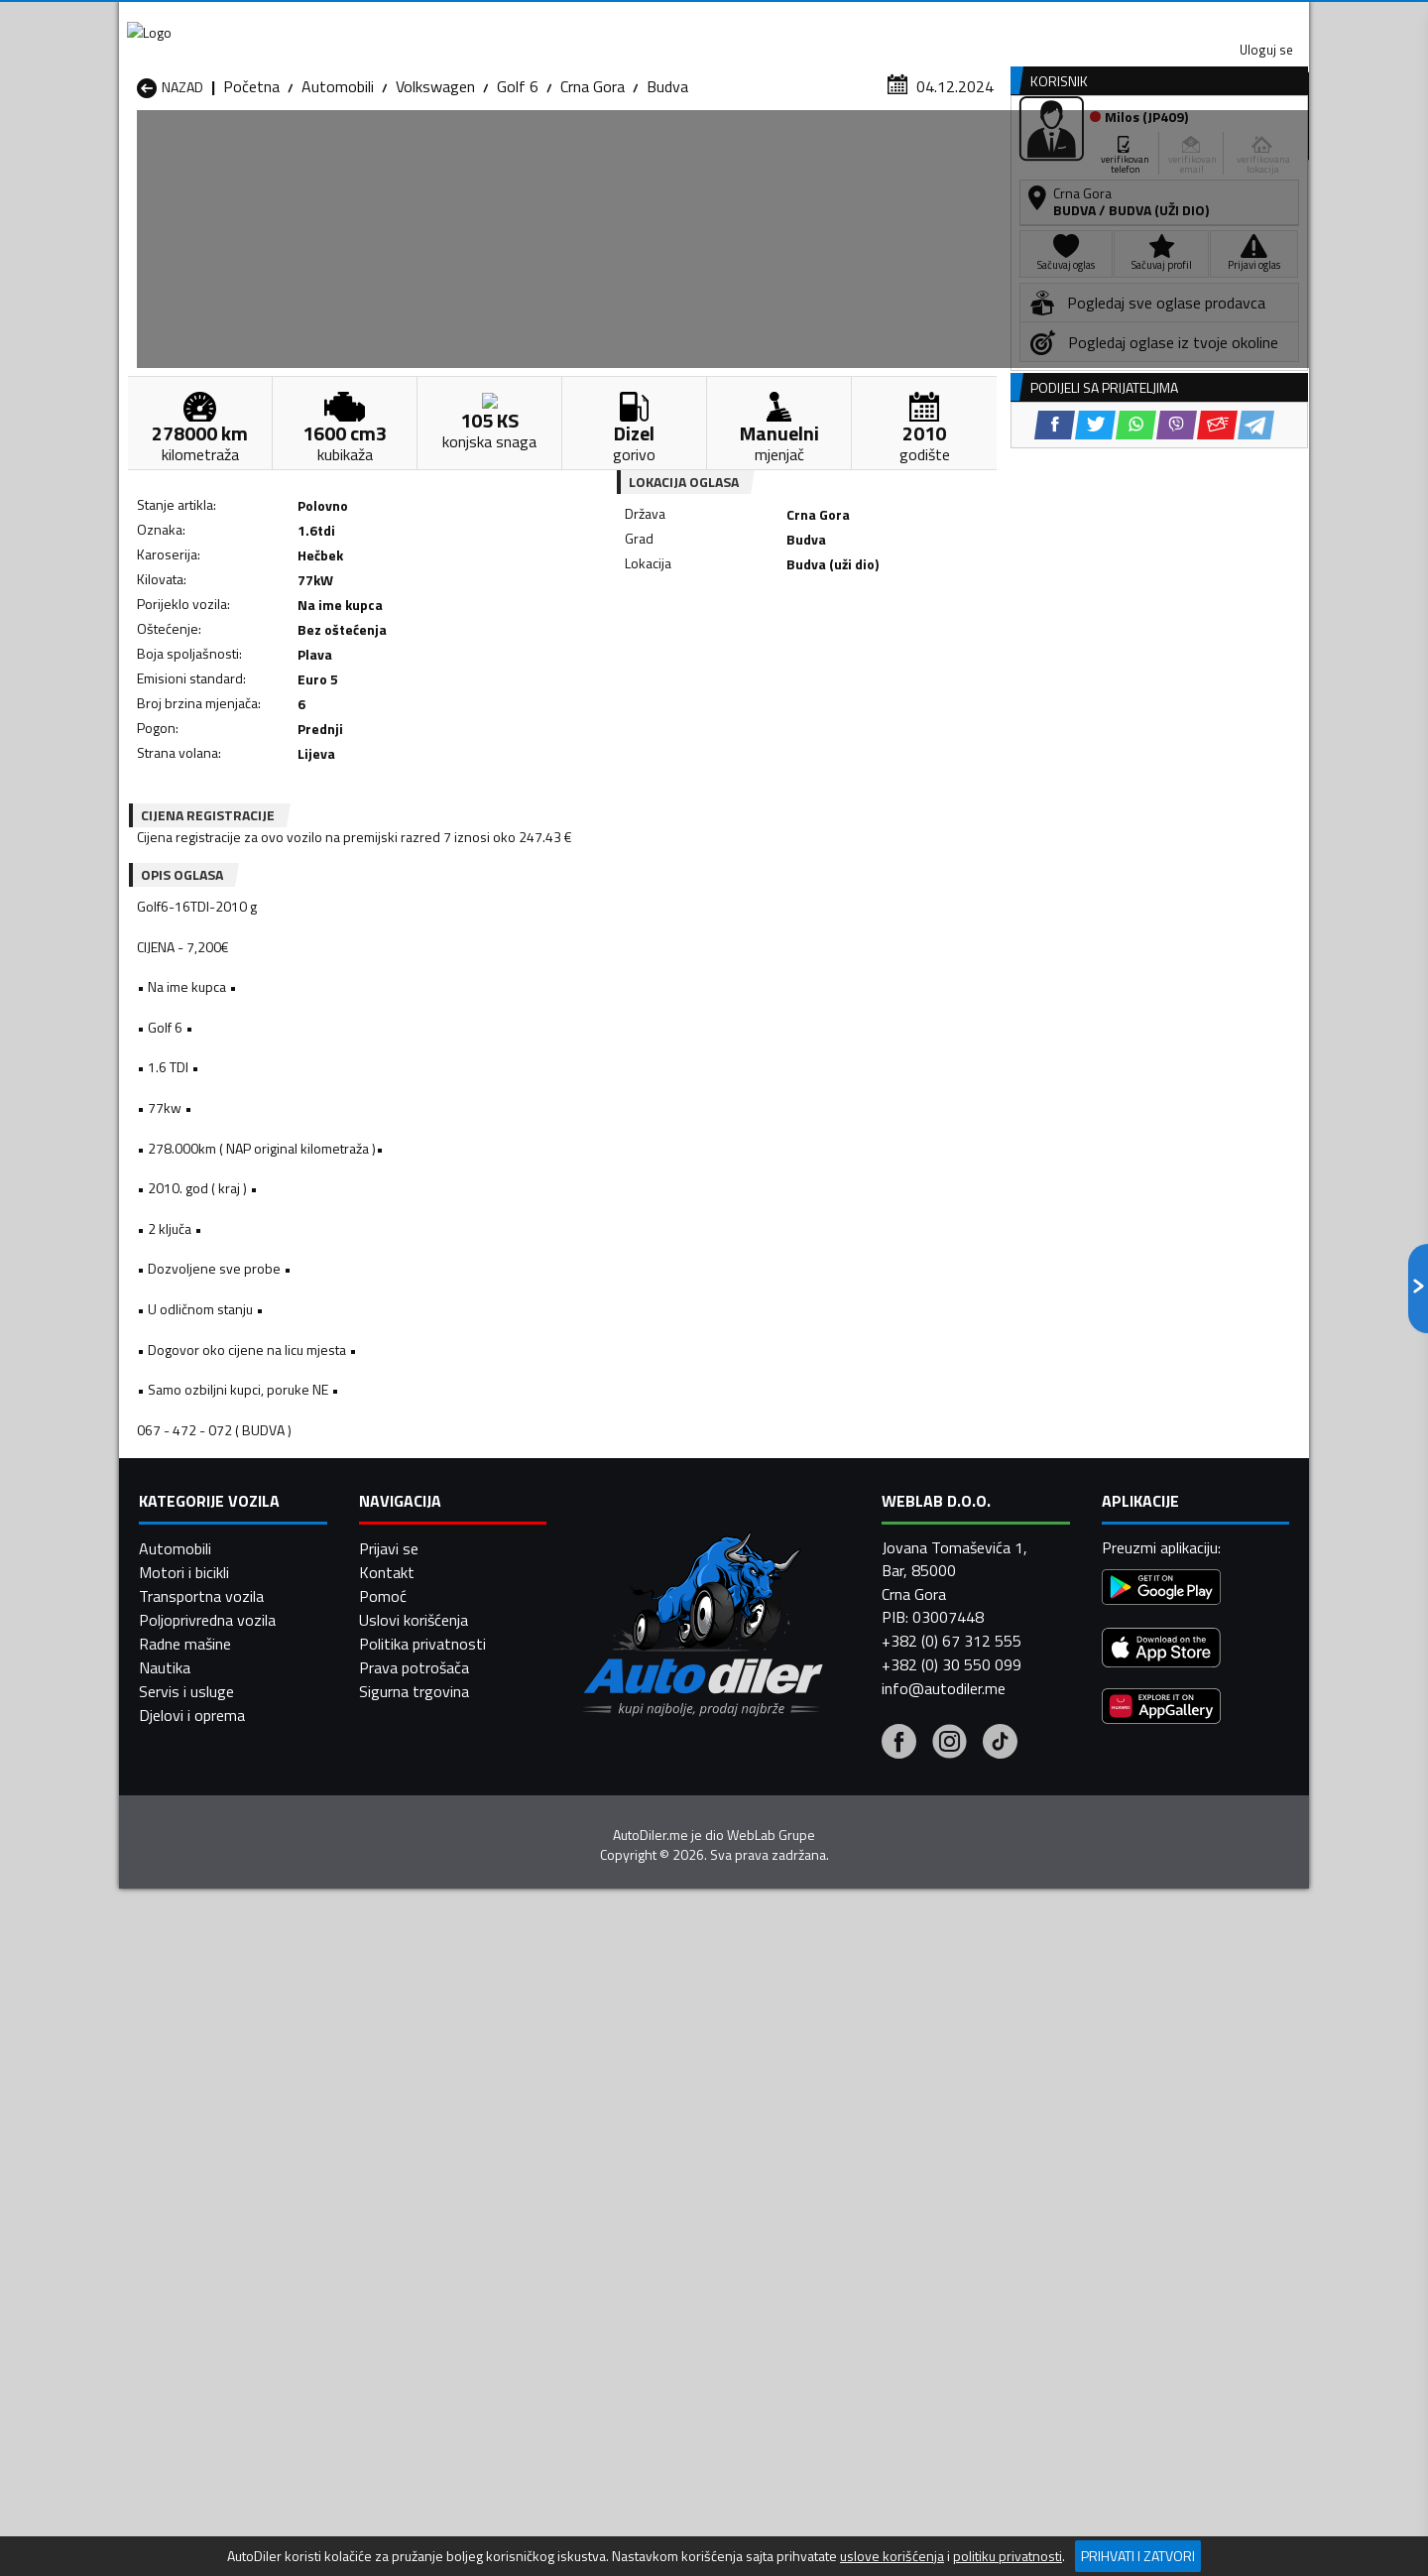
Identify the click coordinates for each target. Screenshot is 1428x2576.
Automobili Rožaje (625, 2260)
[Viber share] (809, 655)
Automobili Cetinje (411, 2189)
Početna (251, 193)
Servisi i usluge (914, 152)
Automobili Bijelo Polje (853, 2165)
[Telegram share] (889, 655)
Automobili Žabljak (626, 2284)
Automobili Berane (626, 2165)
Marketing (956, 20)
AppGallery (839, 20)
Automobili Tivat (835, 2260)
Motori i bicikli (184, 2527)
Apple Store (714, 20)
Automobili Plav (617, 2237)
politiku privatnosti (1007, 2556)
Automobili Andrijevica (210, 2165)
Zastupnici (634, 152)
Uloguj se (1170, 20)
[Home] (136, 152)
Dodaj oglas (1244, 152)
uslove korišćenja (892, 2556)
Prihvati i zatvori (1138, 2555)
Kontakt (1063, 20)
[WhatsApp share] (769, 655)
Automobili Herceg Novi (216, 2213)
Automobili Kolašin (413, 2213)
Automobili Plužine (198, 2260)
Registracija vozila (1083, 152)
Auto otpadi (765, 152)
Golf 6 (517, 193)
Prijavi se (388, 2503)
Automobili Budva (196, 2189)
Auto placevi (501, 152)
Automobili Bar (400, 2165)
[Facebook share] (687, 655)
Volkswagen (435, 193)
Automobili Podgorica (423, 2260)
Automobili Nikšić (194, 2237)
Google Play (583, 20)
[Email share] (850, 655)
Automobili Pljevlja (840, 2237)
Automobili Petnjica (416, 2237)
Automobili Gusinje (841, 2189)
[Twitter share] (728, 655)
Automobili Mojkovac (849, 2213)
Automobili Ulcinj (192, 2284)
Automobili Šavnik (410, 2284)
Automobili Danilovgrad (643, 2189)
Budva (667, 193)
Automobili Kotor (623, 2213)
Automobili (337, 193)
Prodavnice (366, 152)
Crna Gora (592, 193)
